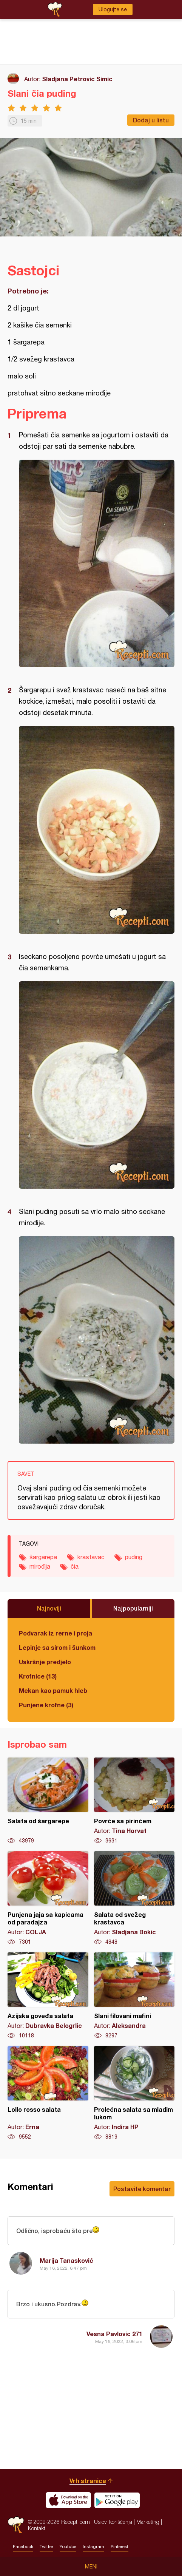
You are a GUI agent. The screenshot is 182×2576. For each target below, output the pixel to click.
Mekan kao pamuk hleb (53, 1690)
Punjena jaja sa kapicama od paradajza (48, 1898)
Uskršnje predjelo (45, 1661)
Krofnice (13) (38, 1676)
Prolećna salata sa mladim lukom (134, 2093)
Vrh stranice (87, 2480)
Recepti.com (16, 2525)
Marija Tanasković (66, 2260)
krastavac (91, 1557)
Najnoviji (49, 1608)
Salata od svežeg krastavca (134, 1898)
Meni (91, 2567)
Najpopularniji (133, 1608)
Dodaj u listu (151, 120)
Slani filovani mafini (134, 1995)
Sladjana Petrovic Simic (77, 78)
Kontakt (36, 2528)
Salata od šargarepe (48, 1800)
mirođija (39, 1566)
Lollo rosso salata (48, 2093)
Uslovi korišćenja (113, 2522)
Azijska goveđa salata (48, 1995)
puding (133, 1557)
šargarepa (43, 1557)
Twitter (46, 2546)
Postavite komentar (142, 2188)
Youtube (68, 2546)
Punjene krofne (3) (46, 1704)
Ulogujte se (113, 9)
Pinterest (119, 2546)
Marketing (147, 2522)
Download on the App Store (68, 2500)
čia (75, 1566)
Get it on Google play (117, 2500)
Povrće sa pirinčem (134, 1800)
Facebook (23, 2546)
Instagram (93, 2546)
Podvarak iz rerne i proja (55, 1633)
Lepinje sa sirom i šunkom (57, 1647)
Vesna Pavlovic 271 (114, 2333)
